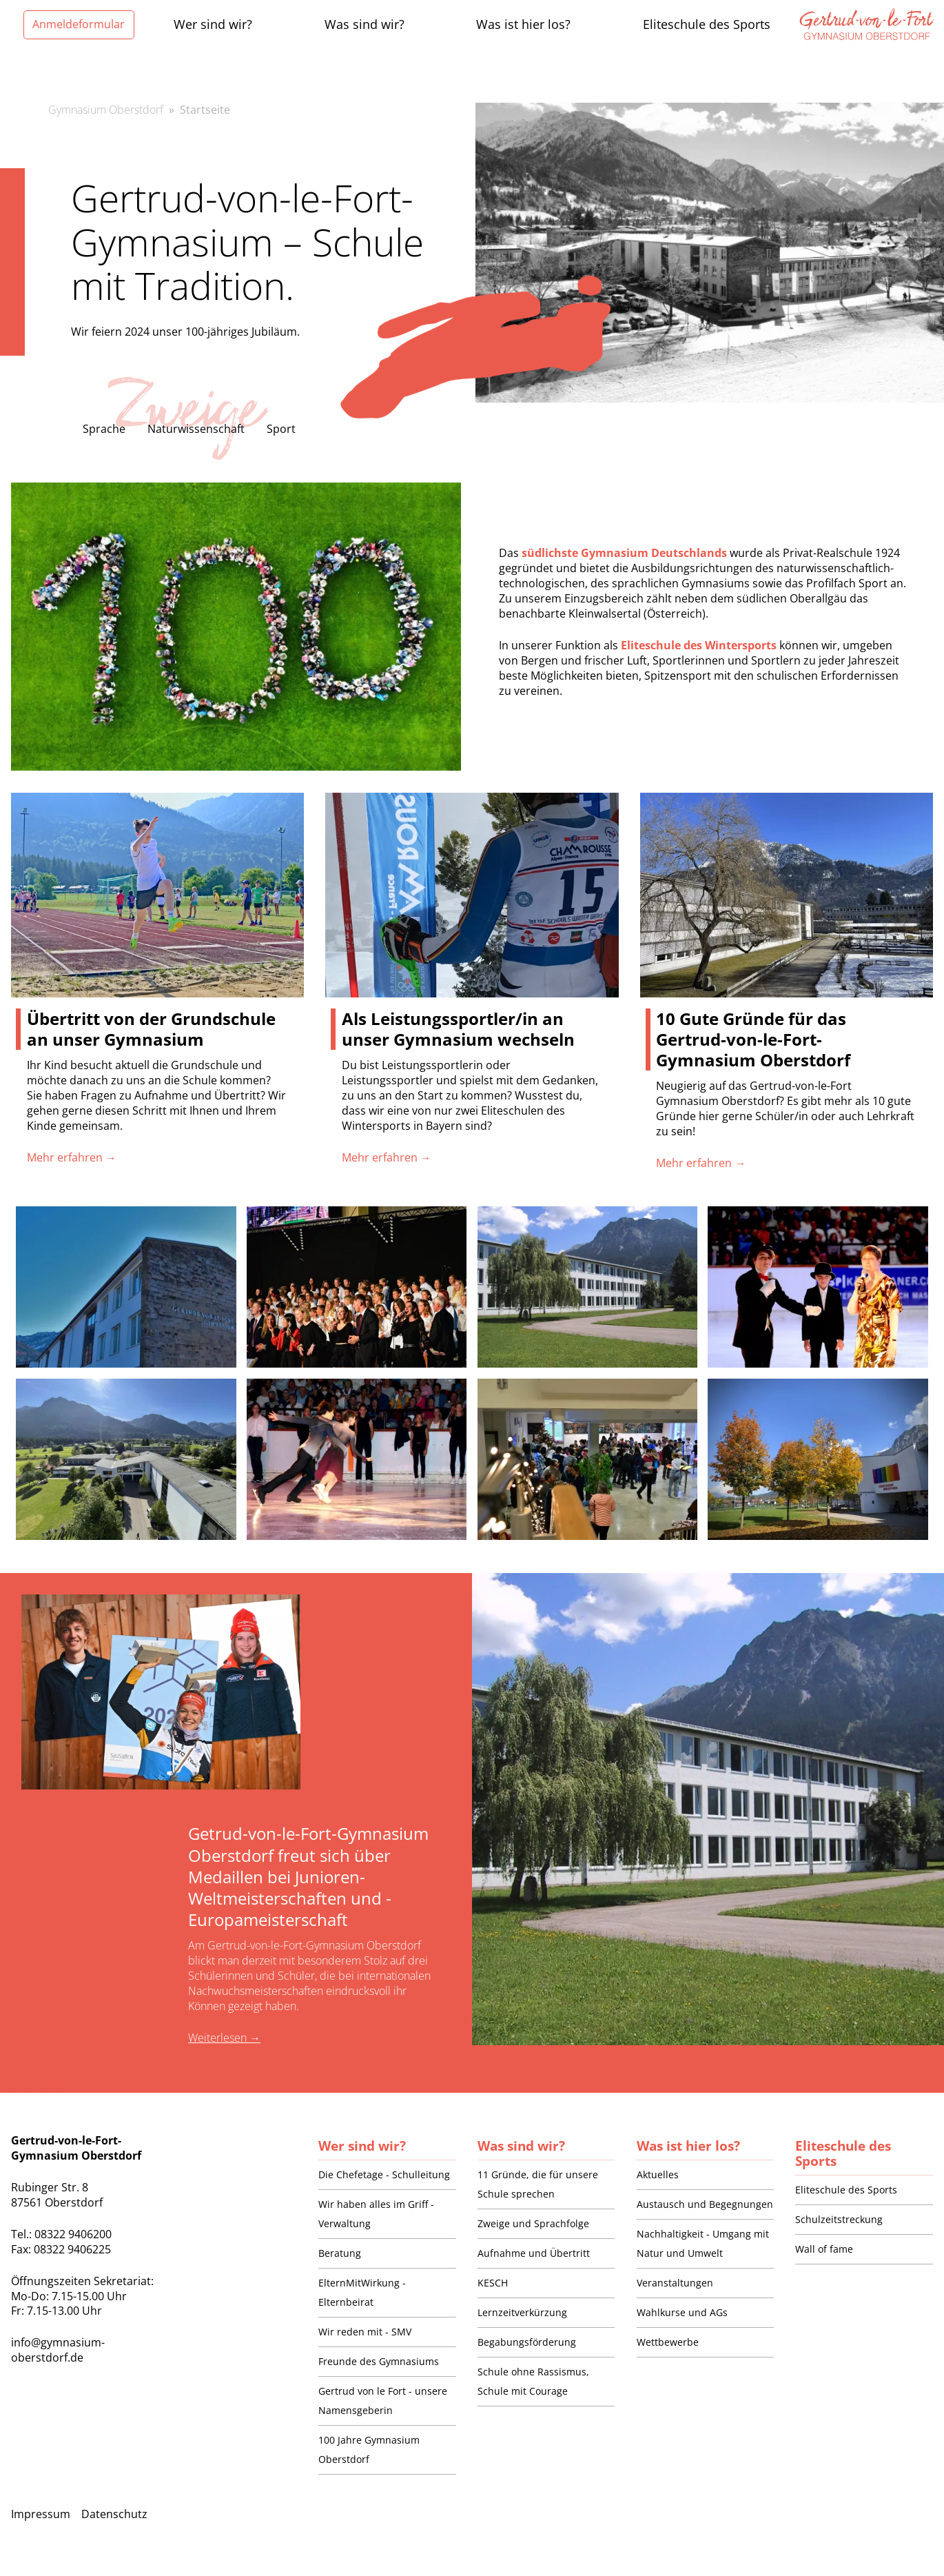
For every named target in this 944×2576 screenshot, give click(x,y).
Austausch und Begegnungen (705, 2204)
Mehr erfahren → (71, 1157)
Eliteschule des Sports (843, 2153)
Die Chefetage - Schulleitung (384, 2174)
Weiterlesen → (224, 2038)
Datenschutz (114, 2514)
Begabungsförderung (527, 2342)
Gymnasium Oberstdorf (105, 109)
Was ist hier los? (688, 2145)
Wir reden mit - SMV (364, 2331)
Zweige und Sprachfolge (533, 2223)
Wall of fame (824, 2248)
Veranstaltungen (675, 2282)
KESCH (493, 2282)
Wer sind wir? (362, 2145)
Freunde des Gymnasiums (378, 2361)
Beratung (339, 2253)
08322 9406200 (73, 2234)
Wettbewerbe (668, 2342)
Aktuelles (658, 2174)
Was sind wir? (521, 2145)
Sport (281, 428)
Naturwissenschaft (196, 428)
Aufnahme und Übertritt (534, 2253)
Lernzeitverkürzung (522, 2312)
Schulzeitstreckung (839, 2219)
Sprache (104, 428)
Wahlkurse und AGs (682, 2312)
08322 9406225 (72, 2249)
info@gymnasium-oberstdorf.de (58, 2350)
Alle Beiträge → (39, 2085)
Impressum (40, 2514)
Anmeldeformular (78, 24)
